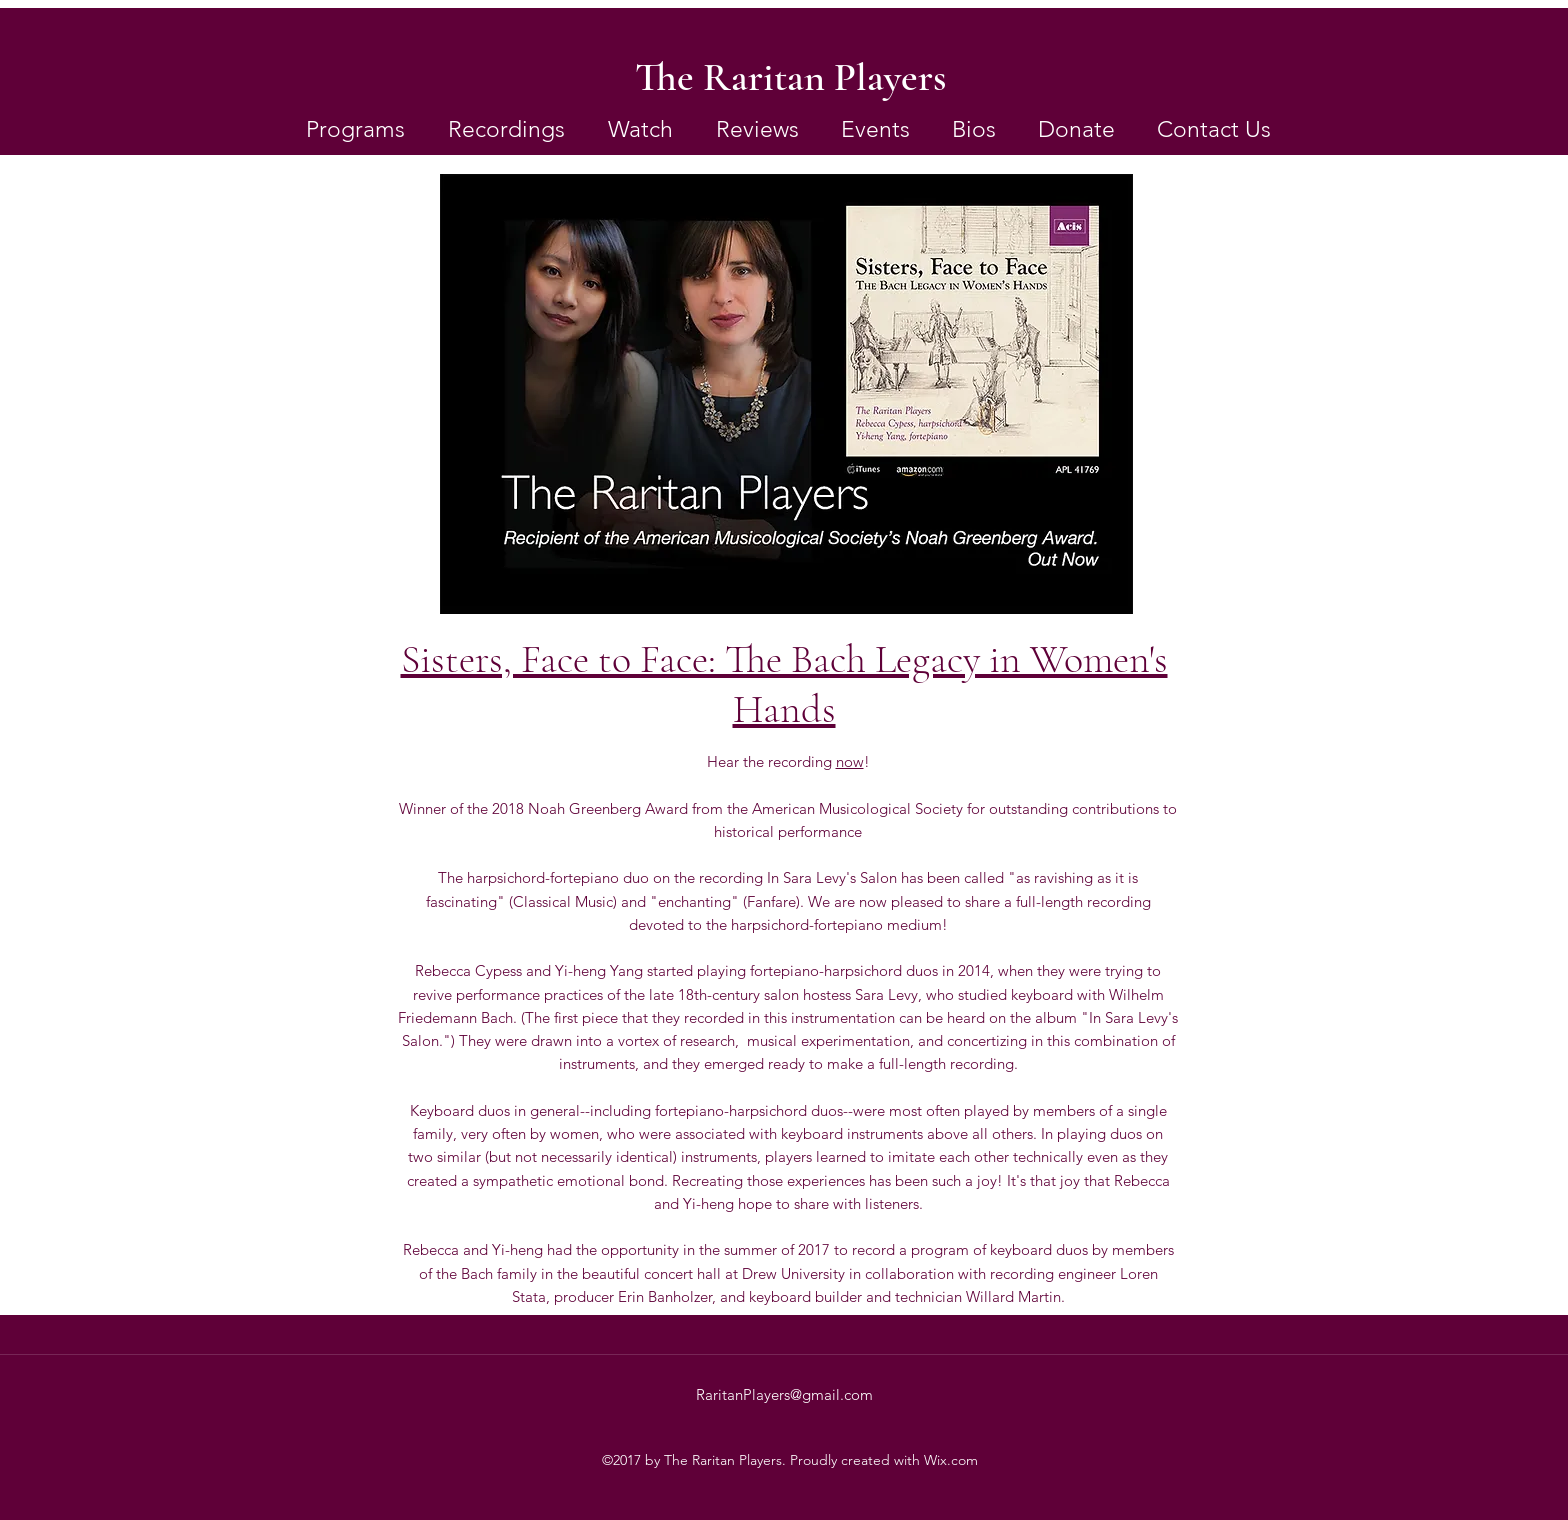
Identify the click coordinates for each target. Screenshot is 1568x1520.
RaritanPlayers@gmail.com (784, 1394)
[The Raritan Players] (790, 77)
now (850, 761)
